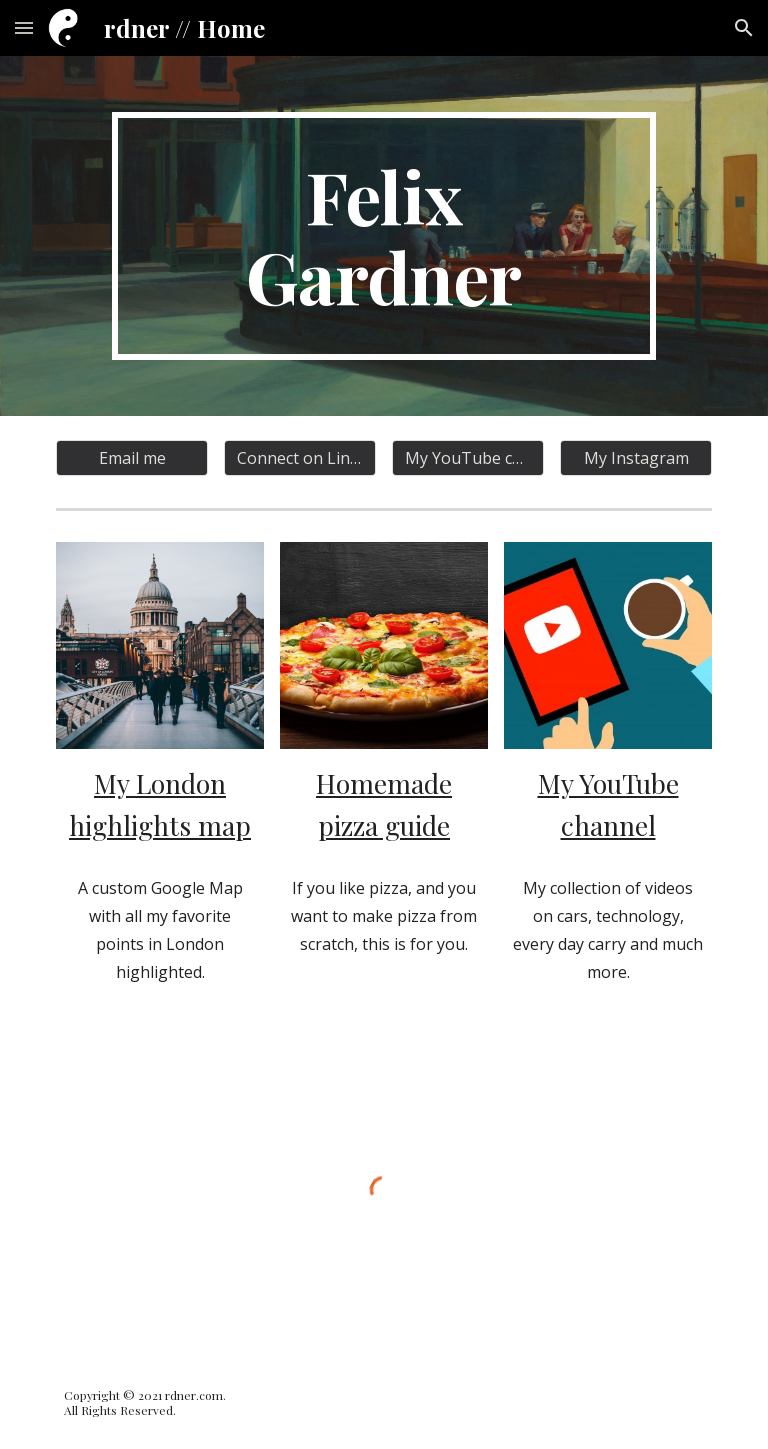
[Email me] (131, 458)
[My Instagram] (635, 458)
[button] (24, 27)
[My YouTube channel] (467, 458)
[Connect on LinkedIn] (299, 458)
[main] (383, 236)
